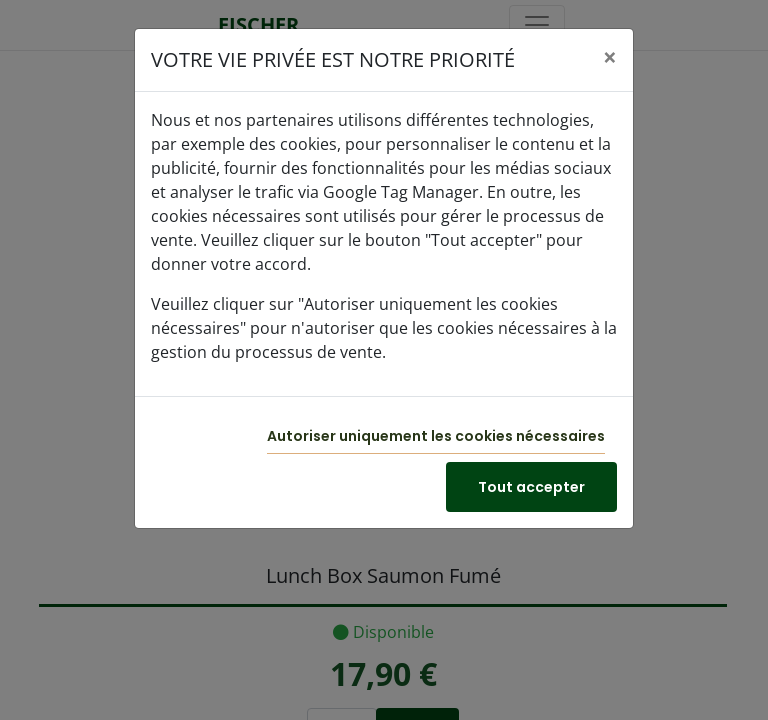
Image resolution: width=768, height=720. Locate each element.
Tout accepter (531, 487)
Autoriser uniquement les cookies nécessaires (436, 436)
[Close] (610, 57)
